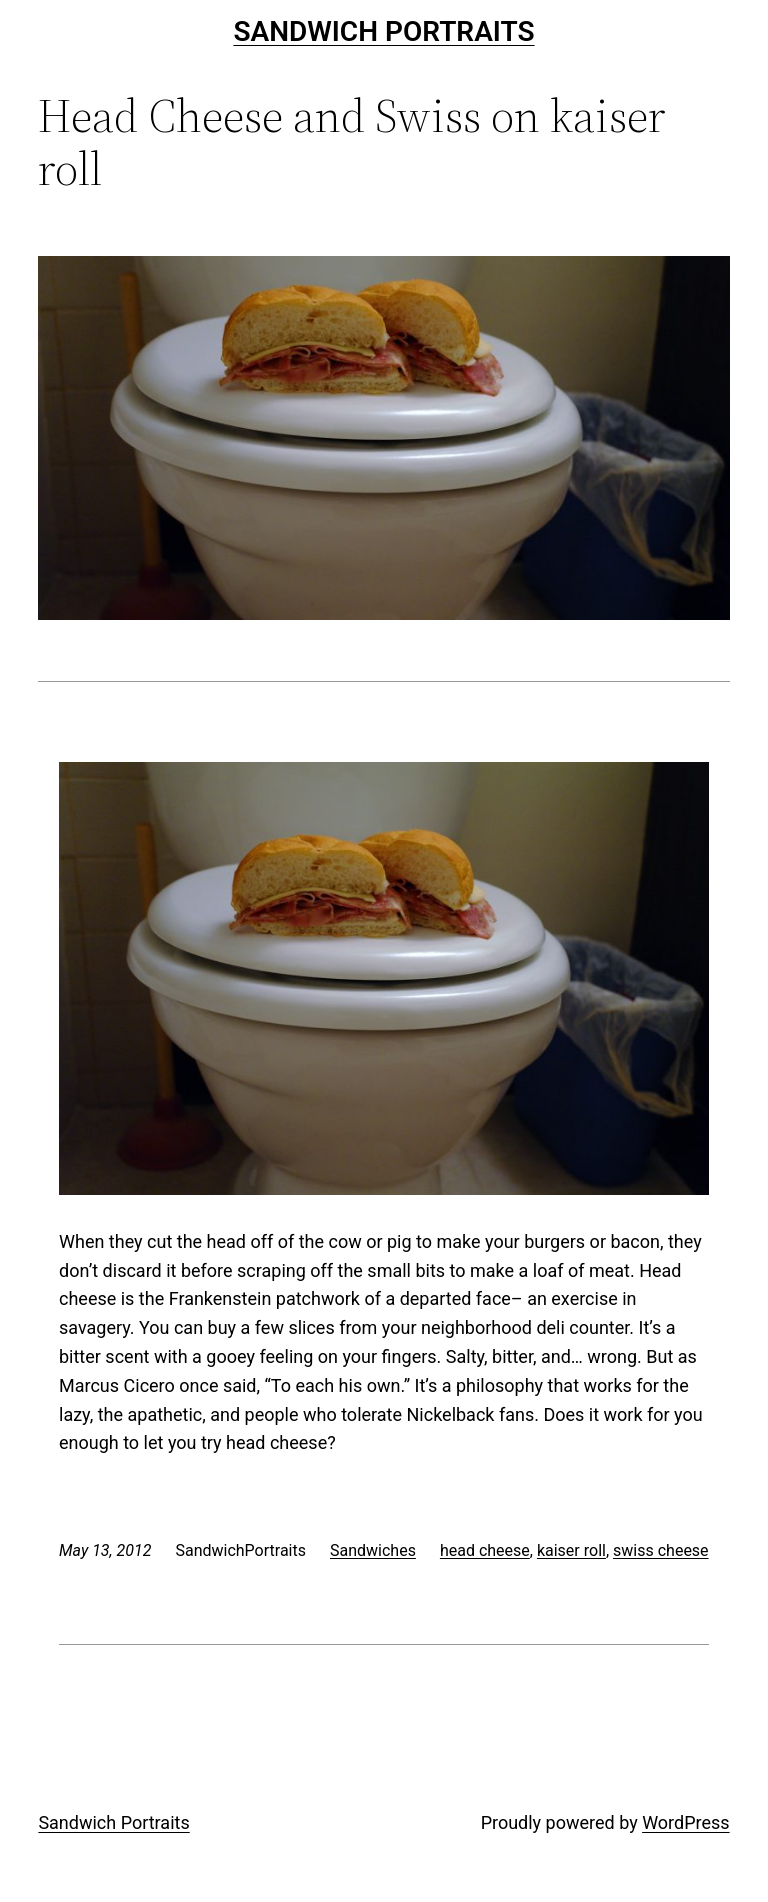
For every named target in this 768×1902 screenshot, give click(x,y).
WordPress (685, 1822)
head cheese (485, 1550)
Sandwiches (373, 1550)
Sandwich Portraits (383, 31)
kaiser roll (571, 1550)
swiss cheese (661, 1550)
